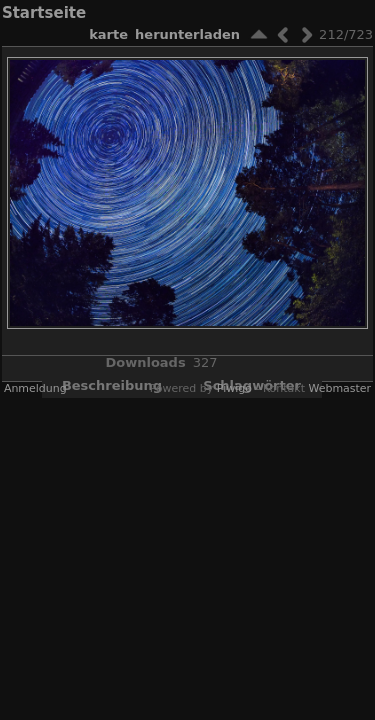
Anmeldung (35, 388)
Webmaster (339, 388)
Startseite (44, 13)
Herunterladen (187, 34)
